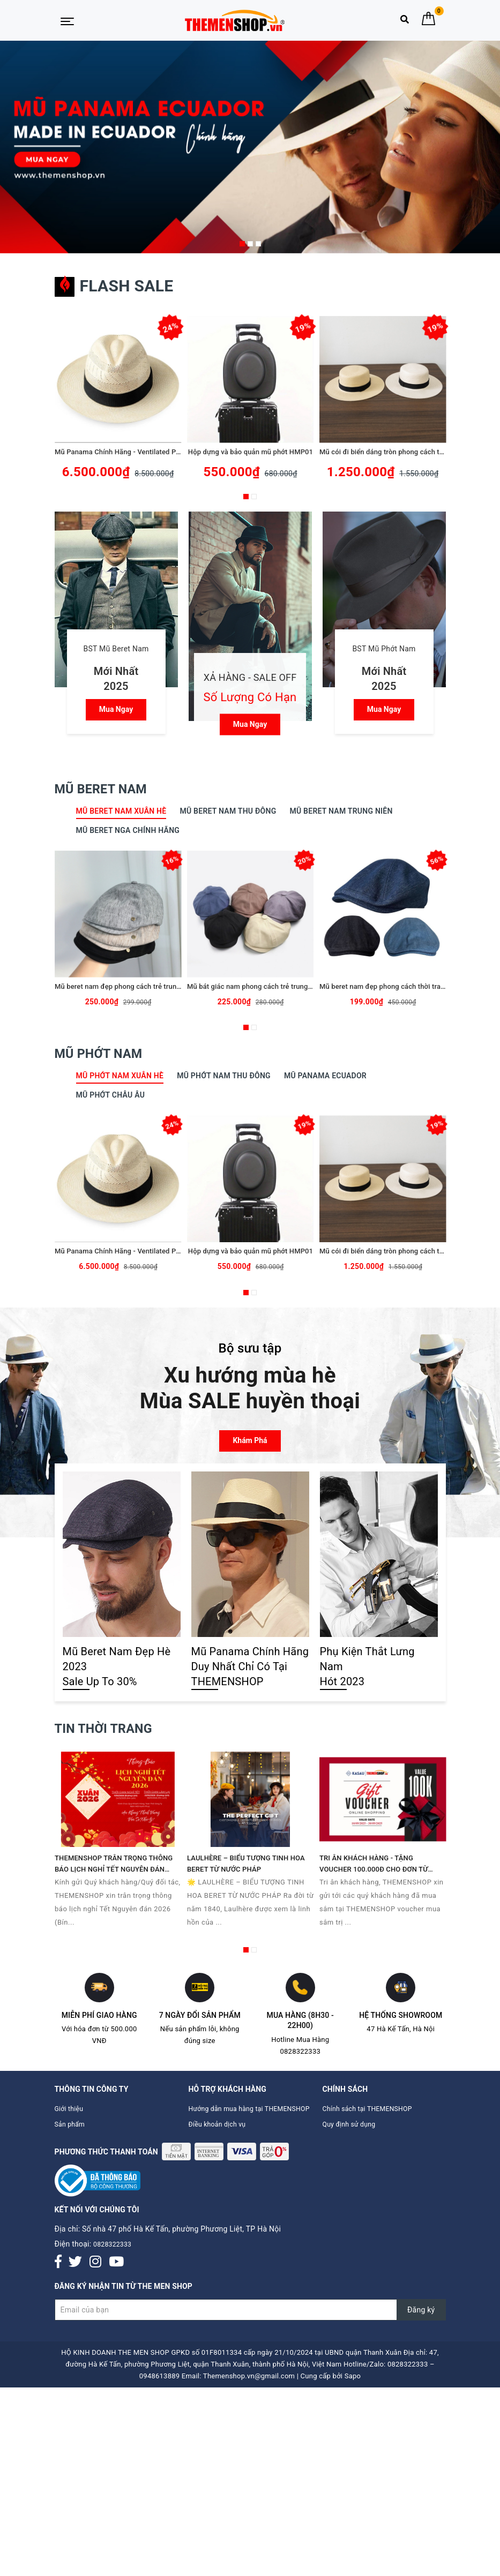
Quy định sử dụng (353, 2096)
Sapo (353, 2361)
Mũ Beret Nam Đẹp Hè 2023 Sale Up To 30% (117, 1639)
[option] (250, 147)
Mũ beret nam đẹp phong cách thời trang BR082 (395, 959)
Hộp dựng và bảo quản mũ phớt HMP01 (250, 452)
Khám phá (250, 1412)
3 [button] (258, 243)
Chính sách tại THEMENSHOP (374, 2081)
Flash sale (114, 285)
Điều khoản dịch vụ (221, 2109)
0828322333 (115, 2229)
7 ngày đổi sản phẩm (200, 1988)
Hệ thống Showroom (400, 1988)
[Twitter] (75, 2247)
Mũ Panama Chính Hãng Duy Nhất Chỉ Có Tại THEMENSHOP (250, 1639)
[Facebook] (58, 2247)
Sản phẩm (72, 2096)
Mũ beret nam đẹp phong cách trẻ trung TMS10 (130, 959)
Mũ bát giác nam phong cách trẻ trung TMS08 (259, 959)
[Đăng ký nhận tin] (250, 2294)
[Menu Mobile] (67, 20)
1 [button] (242, 243)
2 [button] (250, 243)
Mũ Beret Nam (110, 760)
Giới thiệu (71, 2081)
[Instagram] (95, 2247)
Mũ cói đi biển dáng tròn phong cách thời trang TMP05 (405, 452)
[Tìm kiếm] (404, 21)
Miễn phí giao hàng (99, 1988)
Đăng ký (421, 2294)
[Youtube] (116, 2247)
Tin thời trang (114, 1701)
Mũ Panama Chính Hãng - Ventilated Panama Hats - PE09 (146, 452)
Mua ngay (116, 709)
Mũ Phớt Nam (107, 1025)
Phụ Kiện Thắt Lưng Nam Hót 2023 (367, 1639)
